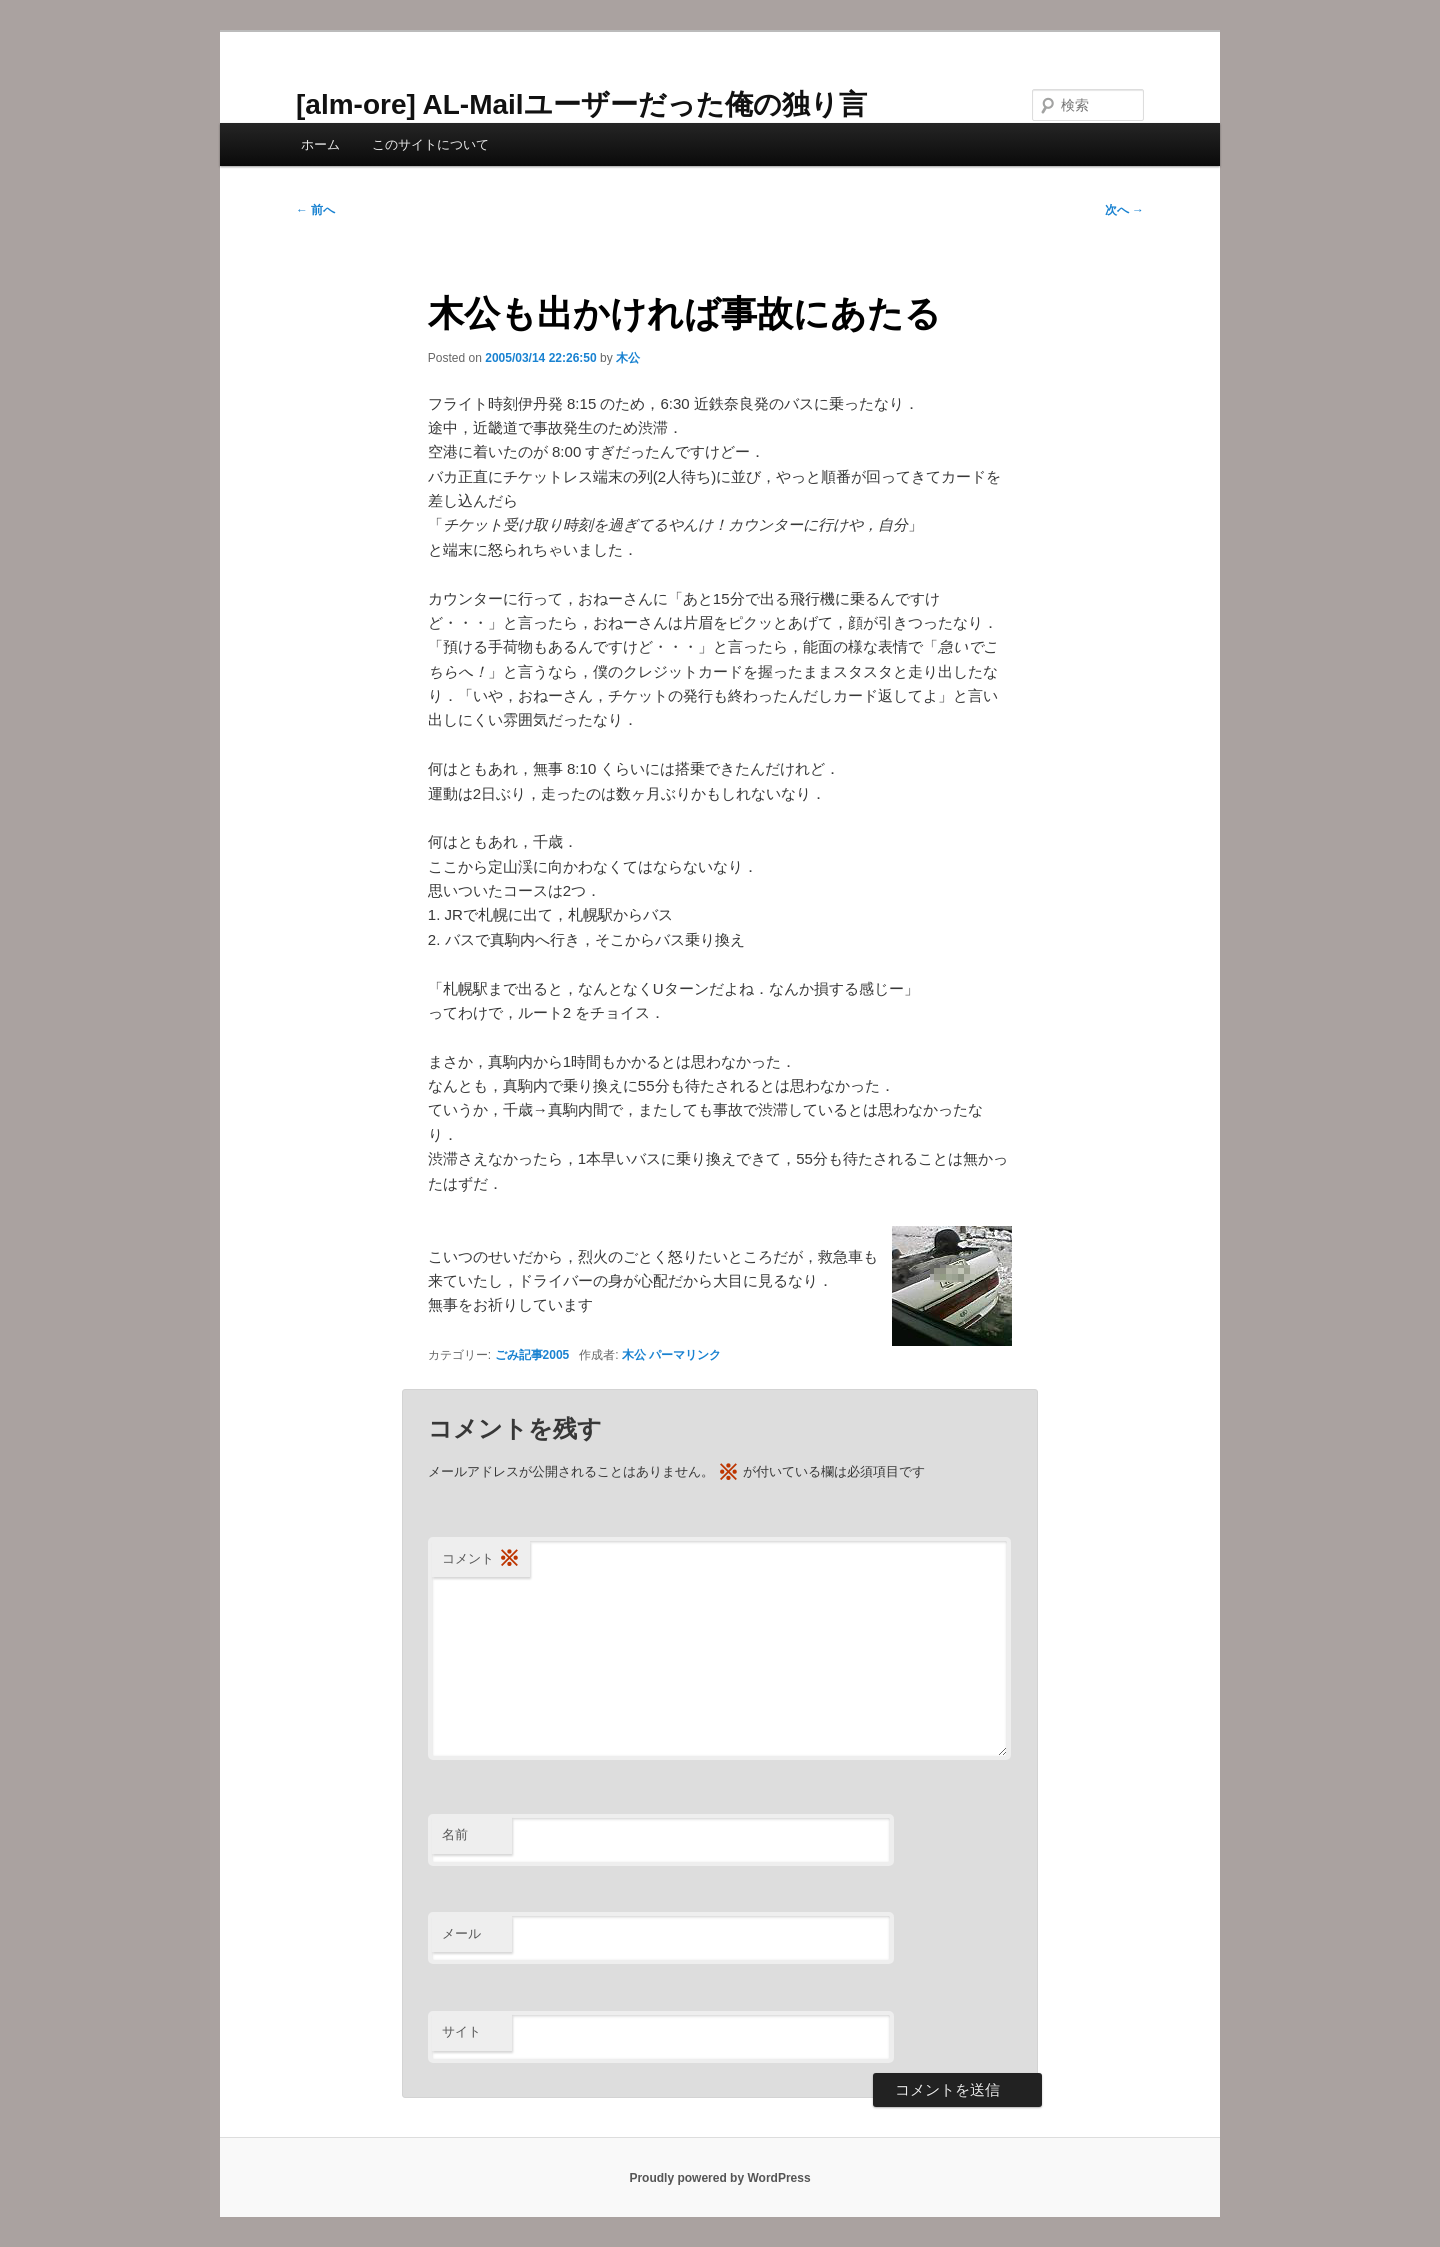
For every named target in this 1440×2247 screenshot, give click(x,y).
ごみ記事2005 (532, 1355)
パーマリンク (685, 1355)
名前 (455, 1834)
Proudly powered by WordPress (719, 2178)
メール (461, 1933)
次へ (1124, 210)
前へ (315, 210)
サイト (461, 2031)
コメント (481, 1559)
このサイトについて (430, 144)
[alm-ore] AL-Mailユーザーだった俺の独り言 (581, 104)
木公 (628, 358)
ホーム (320, 144)
